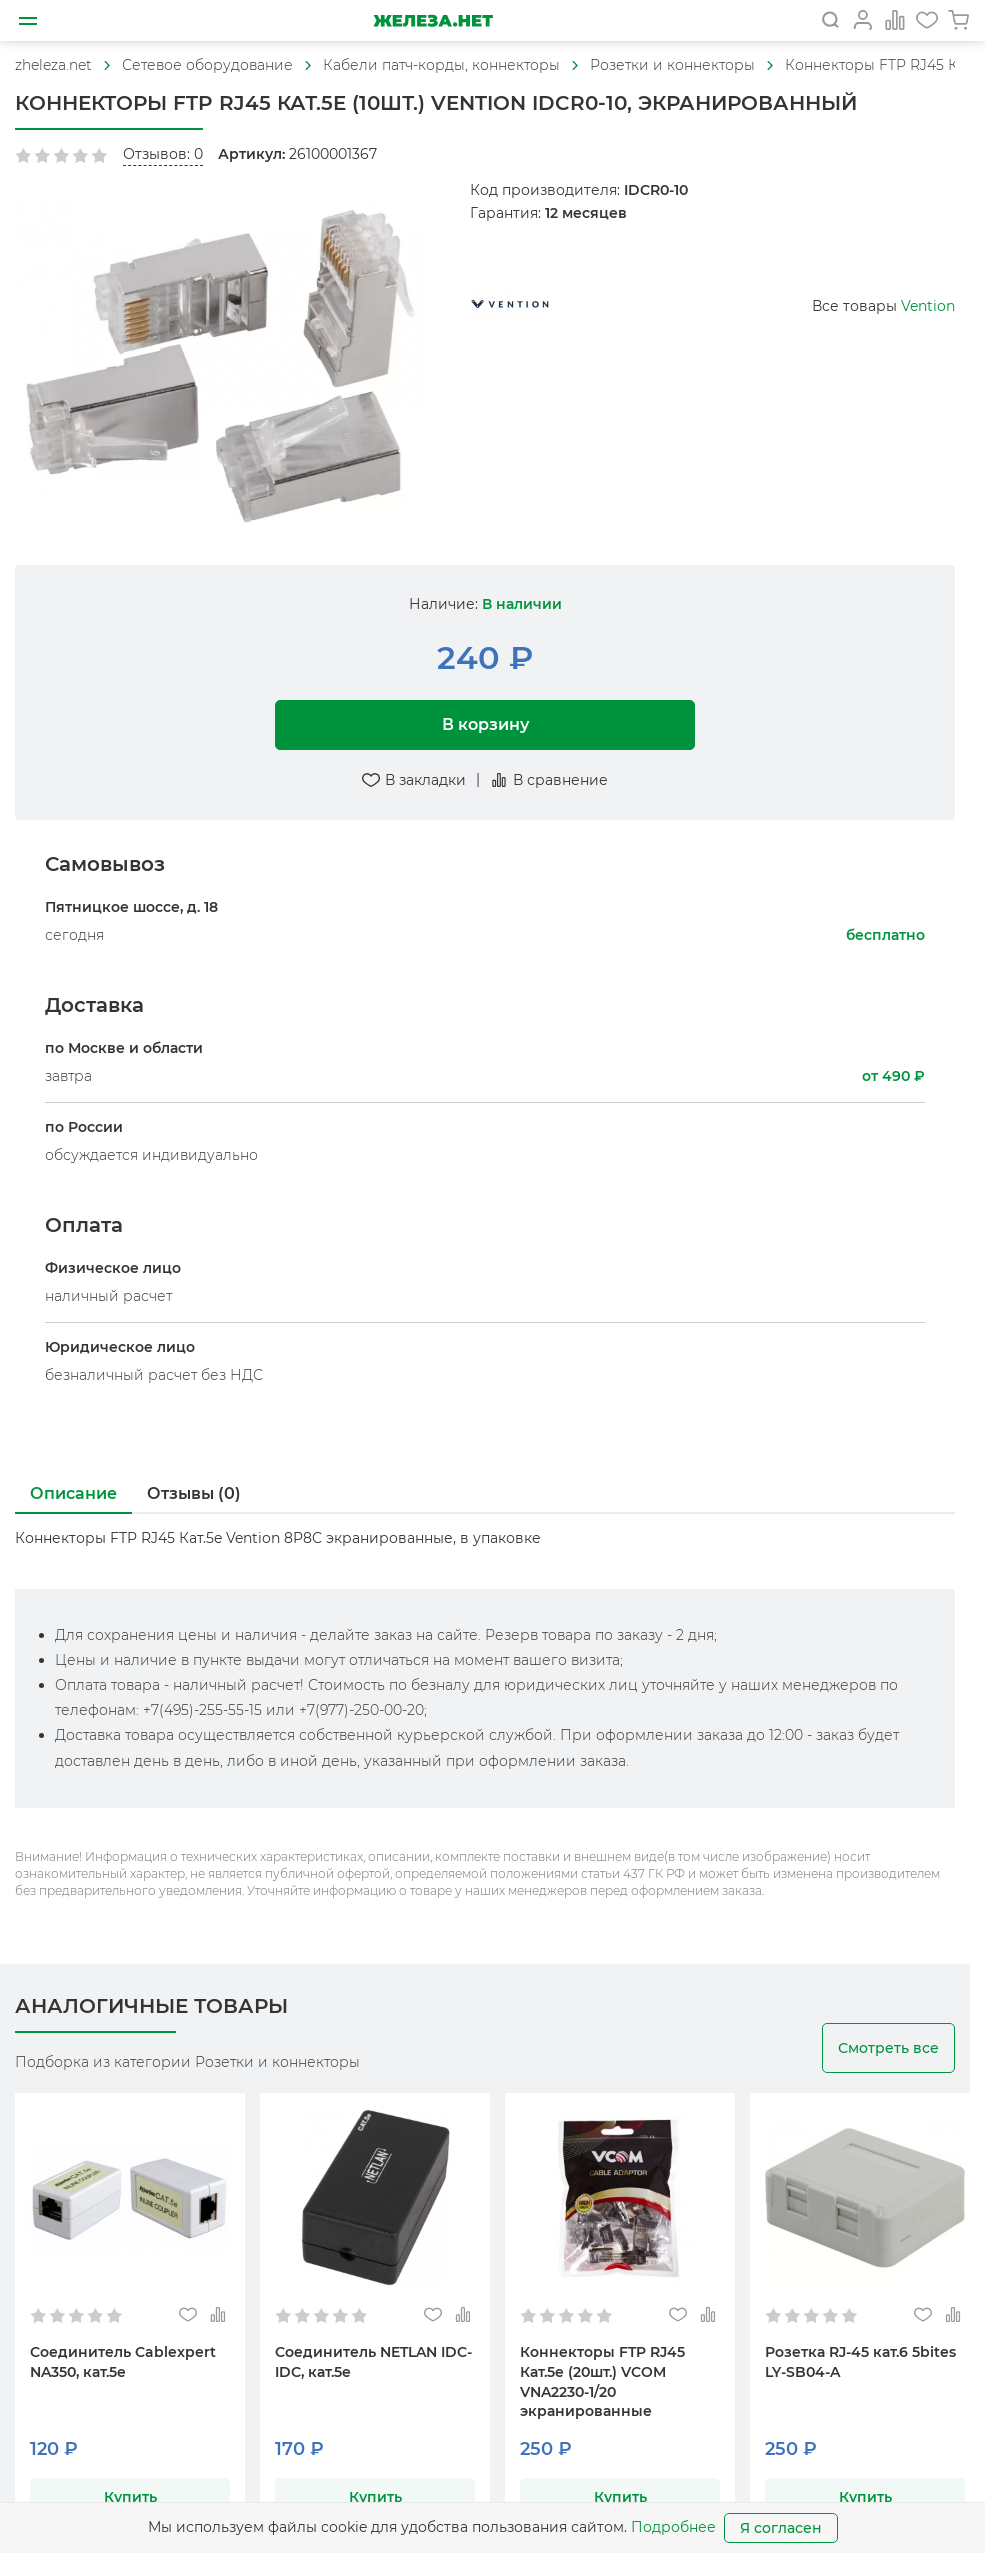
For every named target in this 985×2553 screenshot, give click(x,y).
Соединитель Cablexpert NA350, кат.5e (123, 2362)
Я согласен (781, 2528)
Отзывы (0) (194, 1493)
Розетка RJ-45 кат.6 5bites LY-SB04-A (860, 2362)
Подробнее (673, 2527)
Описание (73, 1493)
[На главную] (432, 20)
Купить (130, 2497)
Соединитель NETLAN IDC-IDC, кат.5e (373, 2362)
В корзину (485, 724)
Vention (928, 306)
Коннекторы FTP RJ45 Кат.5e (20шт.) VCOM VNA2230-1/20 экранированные (602, 2382)
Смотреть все (888, 2048)
